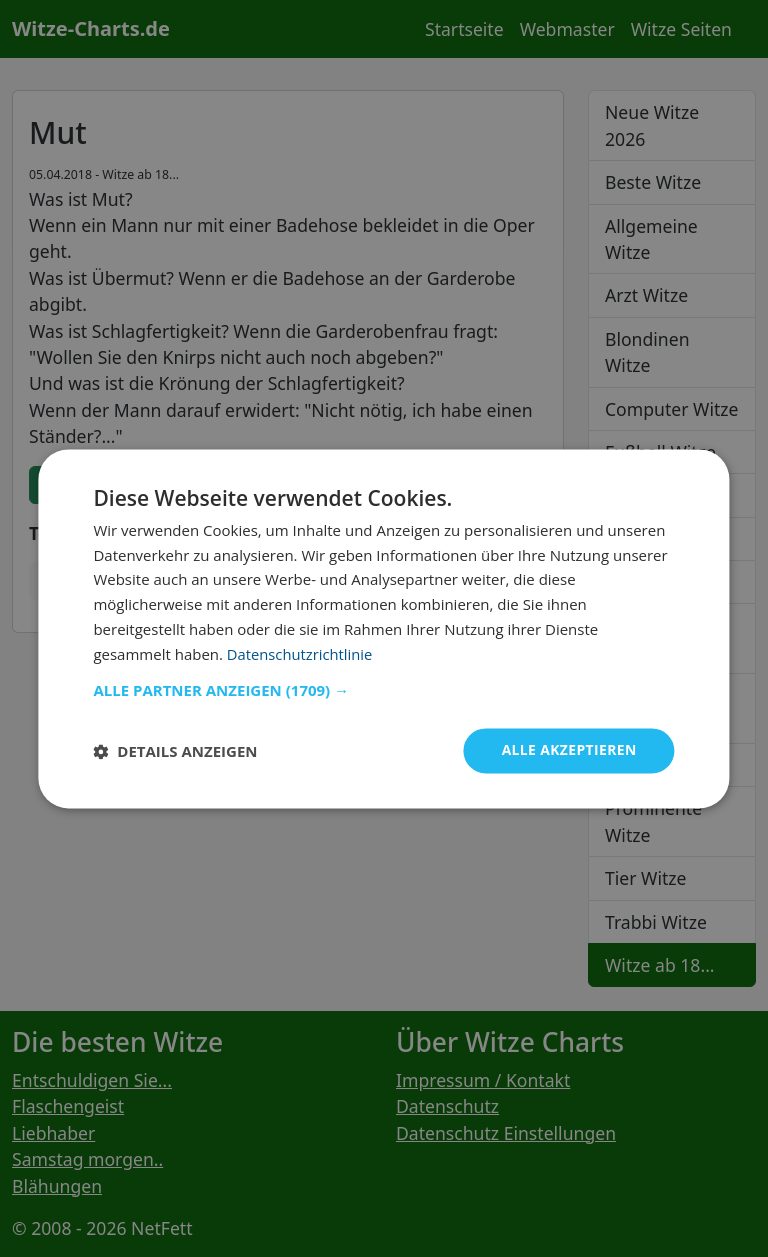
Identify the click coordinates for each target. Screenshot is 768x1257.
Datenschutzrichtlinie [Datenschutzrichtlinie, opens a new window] (301, 654)
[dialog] (383, 629)
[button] (383, 691)
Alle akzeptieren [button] (568, 750)
